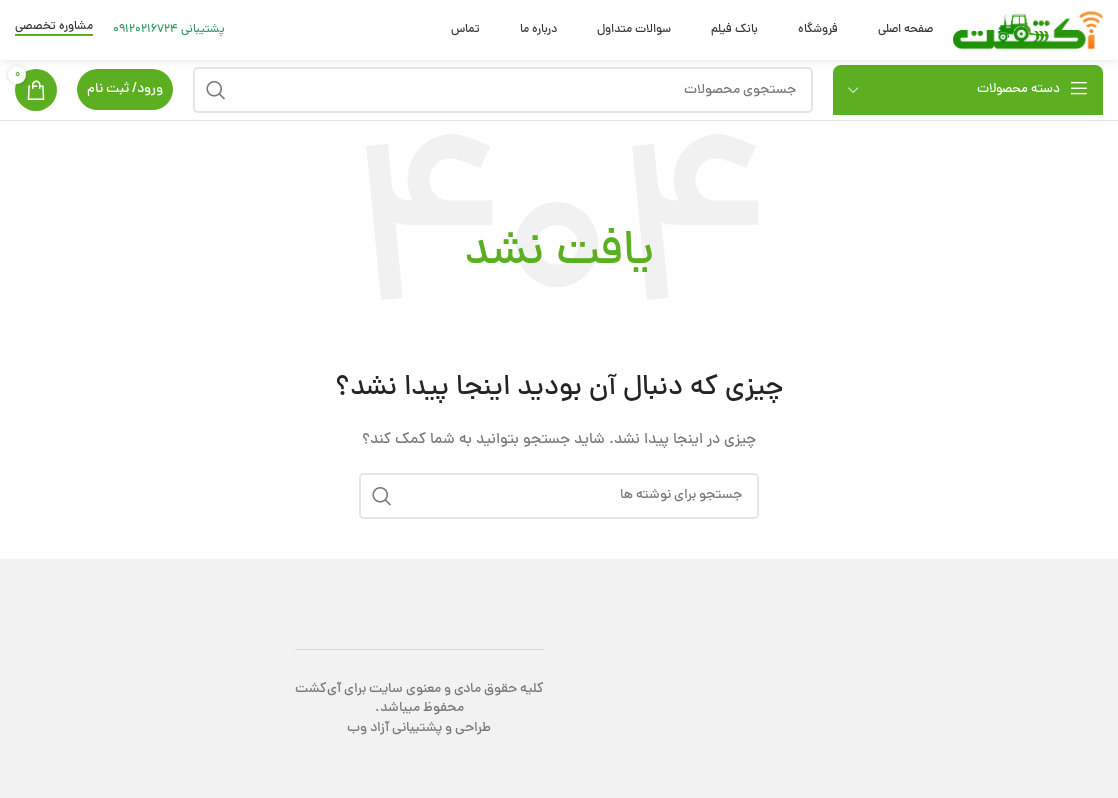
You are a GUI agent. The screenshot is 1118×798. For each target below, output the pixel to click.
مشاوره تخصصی (54, 28)
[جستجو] (503, 90)
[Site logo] (1028, 31)
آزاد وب (368, 728)
